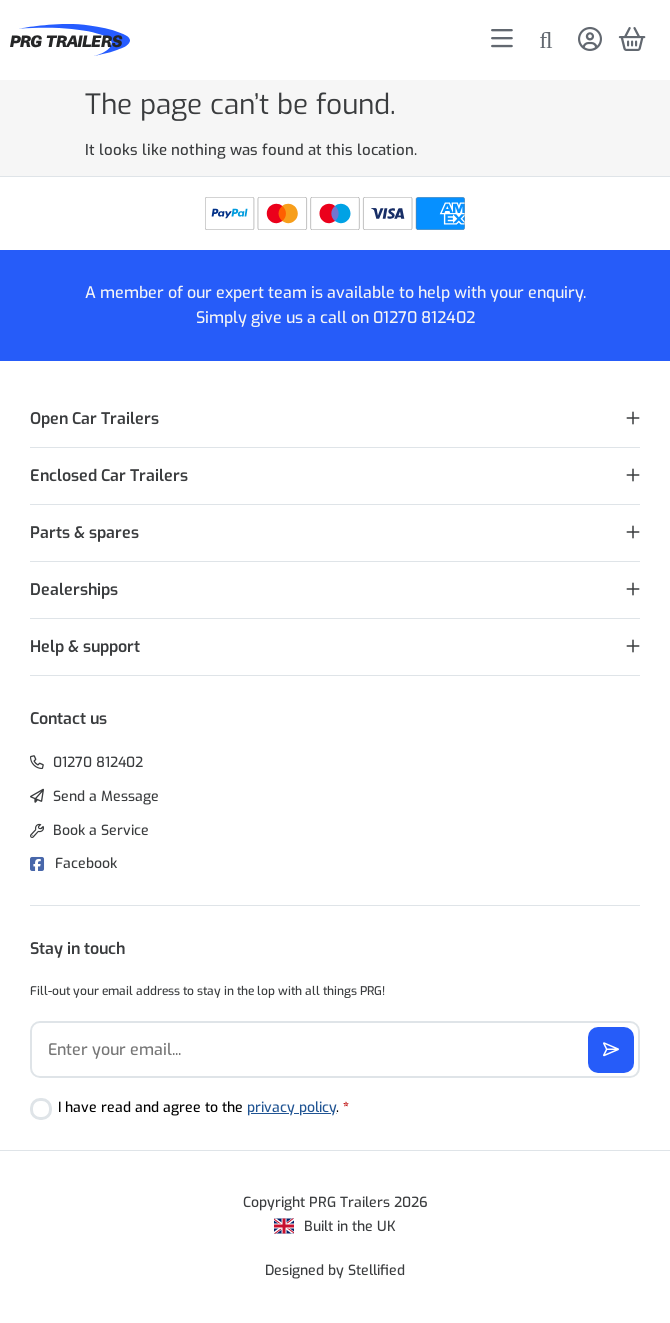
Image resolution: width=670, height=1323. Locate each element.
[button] (335, 419)
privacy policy (291, 1107)
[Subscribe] (611, 1050)
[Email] (335, 1049)
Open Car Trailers (94, 418)
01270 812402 (424, 317)
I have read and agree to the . (203, 1107)
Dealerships (74, 589)
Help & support (85, 646)
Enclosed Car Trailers (109, 475)
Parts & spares (84, 532)
